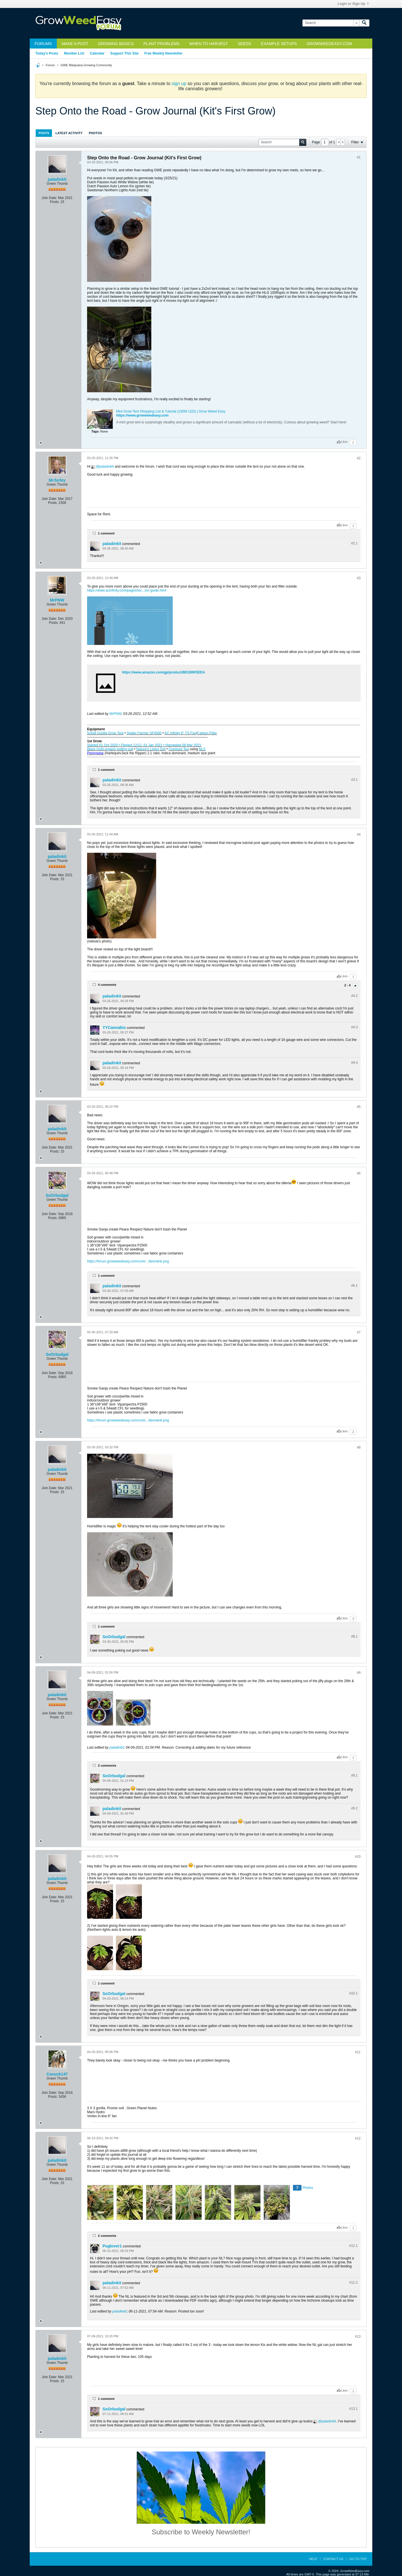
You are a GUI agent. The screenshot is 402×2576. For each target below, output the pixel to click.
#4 (359, 834)
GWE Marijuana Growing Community (86, 65)
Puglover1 (112, 2246)
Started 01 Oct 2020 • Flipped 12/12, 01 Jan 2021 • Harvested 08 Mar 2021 (144, 745)
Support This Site (124, 53)
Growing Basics (116, 43)
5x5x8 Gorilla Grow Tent (105, 733)
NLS (202, 749)
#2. (354, 543)
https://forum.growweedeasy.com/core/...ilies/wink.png (128, 1261)
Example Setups (279, 43)
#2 (359, 458)
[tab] (43, 133)
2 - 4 (347, 985)
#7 (359, 1332)
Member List (74, 53)
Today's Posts (46, 53)
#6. (354, 1286)
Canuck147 (57, 2074)
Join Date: (49, 198)
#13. (353, 2409)
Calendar (97, 53)
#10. (353, 1993)
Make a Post (75, 43)
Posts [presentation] (44, 133)
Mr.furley (57, 480)
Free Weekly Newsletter (163, 53)
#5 (359, 1107)
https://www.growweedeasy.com (142, 415)
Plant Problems (161, 43)
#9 (359, 1673)
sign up (179, 83)
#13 (358, 2336)
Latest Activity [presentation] (69, 133)
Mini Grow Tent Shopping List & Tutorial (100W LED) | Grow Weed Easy (170, 411)
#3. (354, 780)
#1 (359, 157)
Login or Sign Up (353, 4)
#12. (353, 2246)
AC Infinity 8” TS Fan (180, 733)
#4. (354, 996)
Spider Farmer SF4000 (144, 733)
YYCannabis (114, 1027)
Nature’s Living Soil (151, 749)
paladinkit (57, 179)
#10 (358, 1857)
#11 (358, 2052)
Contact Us (333, 2559)
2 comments (107, 1765)
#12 (358, 2138)
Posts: (54, 202)
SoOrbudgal (57, 1195)
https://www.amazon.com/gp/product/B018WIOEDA (163, 672)
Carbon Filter (207, 733)
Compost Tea (179, 749)
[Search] (330, 23)
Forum (50, 65)
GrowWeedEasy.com (329, 43)
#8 (359, 1447)
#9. (354, 1775)
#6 (359, 1173)
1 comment (106, 533)
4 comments (107, 984)
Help (313, 2559)
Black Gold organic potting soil (110, 749)
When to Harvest (208, 43)
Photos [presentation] (95, 133)
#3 (359, 578)
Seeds (244, 43)
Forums (43, 43)
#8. (354, 1636)
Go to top (358, 2559)
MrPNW (57, 600)
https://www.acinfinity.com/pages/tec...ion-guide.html (126, 590)
